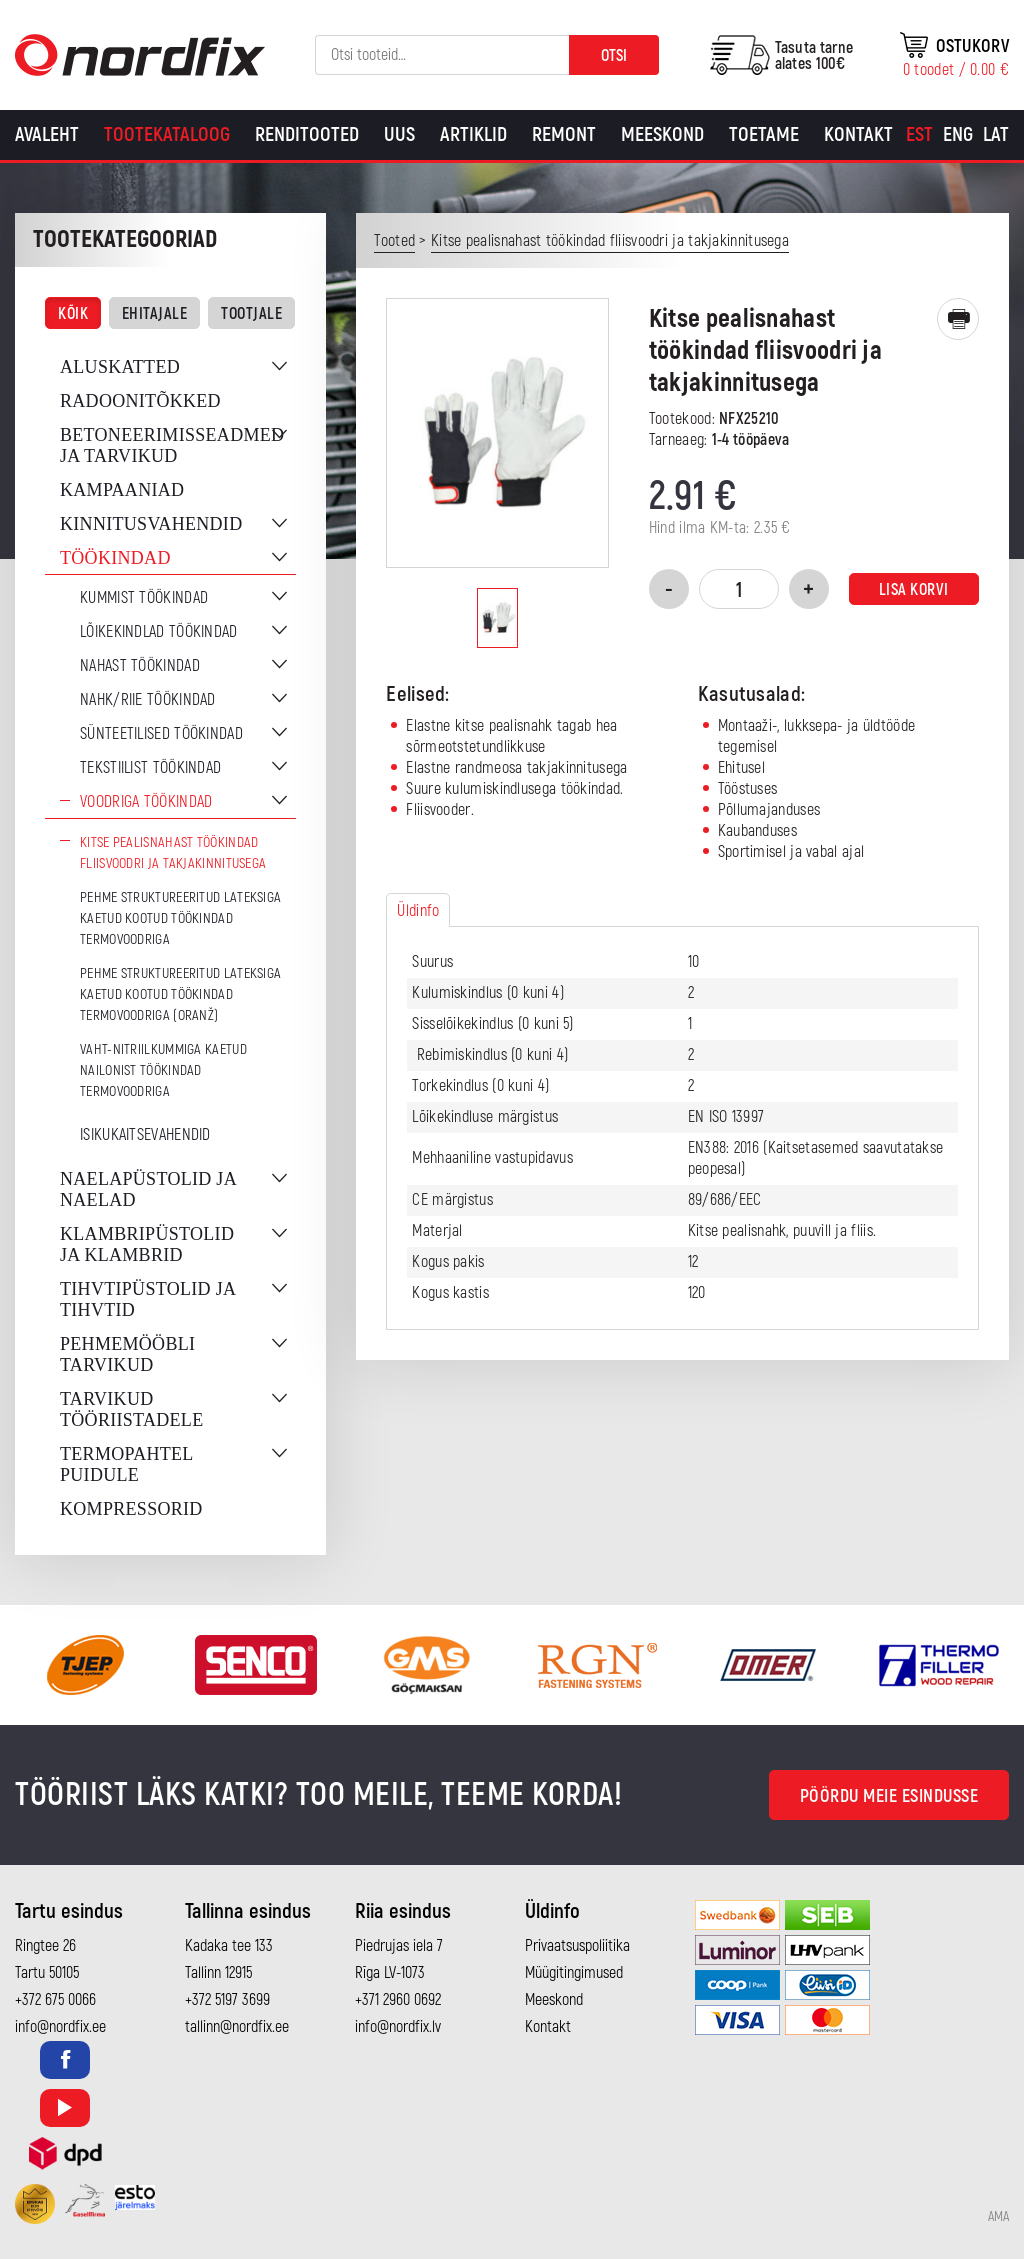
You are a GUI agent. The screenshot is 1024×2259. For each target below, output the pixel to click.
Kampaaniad (122, 490)
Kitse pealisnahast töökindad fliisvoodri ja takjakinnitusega (173, 853)
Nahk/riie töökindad (148, 700)
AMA (998, 2217)
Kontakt (858, 134)
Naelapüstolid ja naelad (148, 1189)
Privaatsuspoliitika (577, 1946)
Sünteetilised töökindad (161, 734)
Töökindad (115, 558)
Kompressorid (131, 1509)
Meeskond (662, 134)
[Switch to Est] (919, 135)
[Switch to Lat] (996, 135)
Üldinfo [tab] (418, 911)
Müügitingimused (574, 1973)
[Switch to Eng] (958, 135)
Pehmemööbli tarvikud (127, 1354)
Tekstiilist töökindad (150, 768)
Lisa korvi (914, 590)
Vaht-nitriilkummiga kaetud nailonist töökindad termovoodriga (163, 1070)
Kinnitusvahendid (151, 524)
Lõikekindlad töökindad (159, 632)
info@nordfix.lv (398, 2027)
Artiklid (473, 134)
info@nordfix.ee (60, 2027)
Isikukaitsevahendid (145, 1135)
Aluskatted (120, 367)
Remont (564, 134)
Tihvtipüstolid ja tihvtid (147, 1299)
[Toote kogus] (739, 589)
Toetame (764, 134)
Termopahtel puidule (126, 1464)
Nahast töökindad (140, 666)
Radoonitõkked (140, 401)
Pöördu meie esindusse (889, 1796)
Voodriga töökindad (146, 802)
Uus (399, 134)
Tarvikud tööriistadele (131, 1409)
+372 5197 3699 (227, 2000)
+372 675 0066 (55, 2000)
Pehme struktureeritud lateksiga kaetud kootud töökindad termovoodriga (180, 918)
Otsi (614, 56)
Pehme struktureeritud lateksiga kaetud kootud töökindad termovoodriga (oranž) (180, 994)
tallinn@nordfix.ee (237, 2027)
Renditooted (307, 134)
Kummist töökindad (144, 598)
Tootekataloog (167, 134)
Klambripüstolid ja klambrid (147, 1244)
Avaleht (47, 134)
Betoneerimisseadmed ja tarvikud (172, 445)
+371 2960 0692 (398, 2000)
